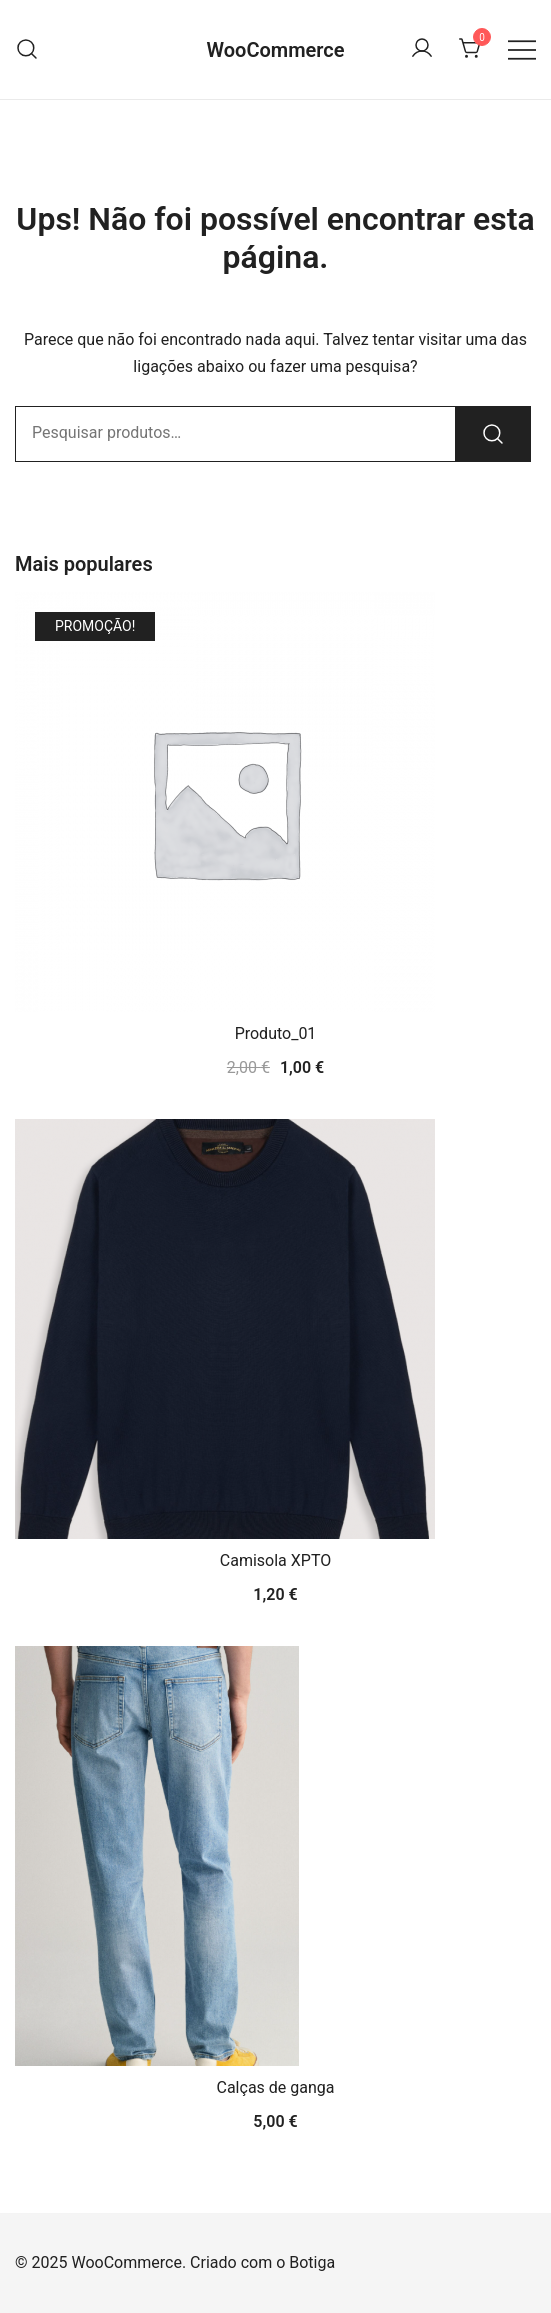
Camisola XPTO (275, 1560)
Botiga (312, 2262)
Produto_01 (276, 1033)
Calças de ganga (276, 2087)
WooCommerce (275, 50)
